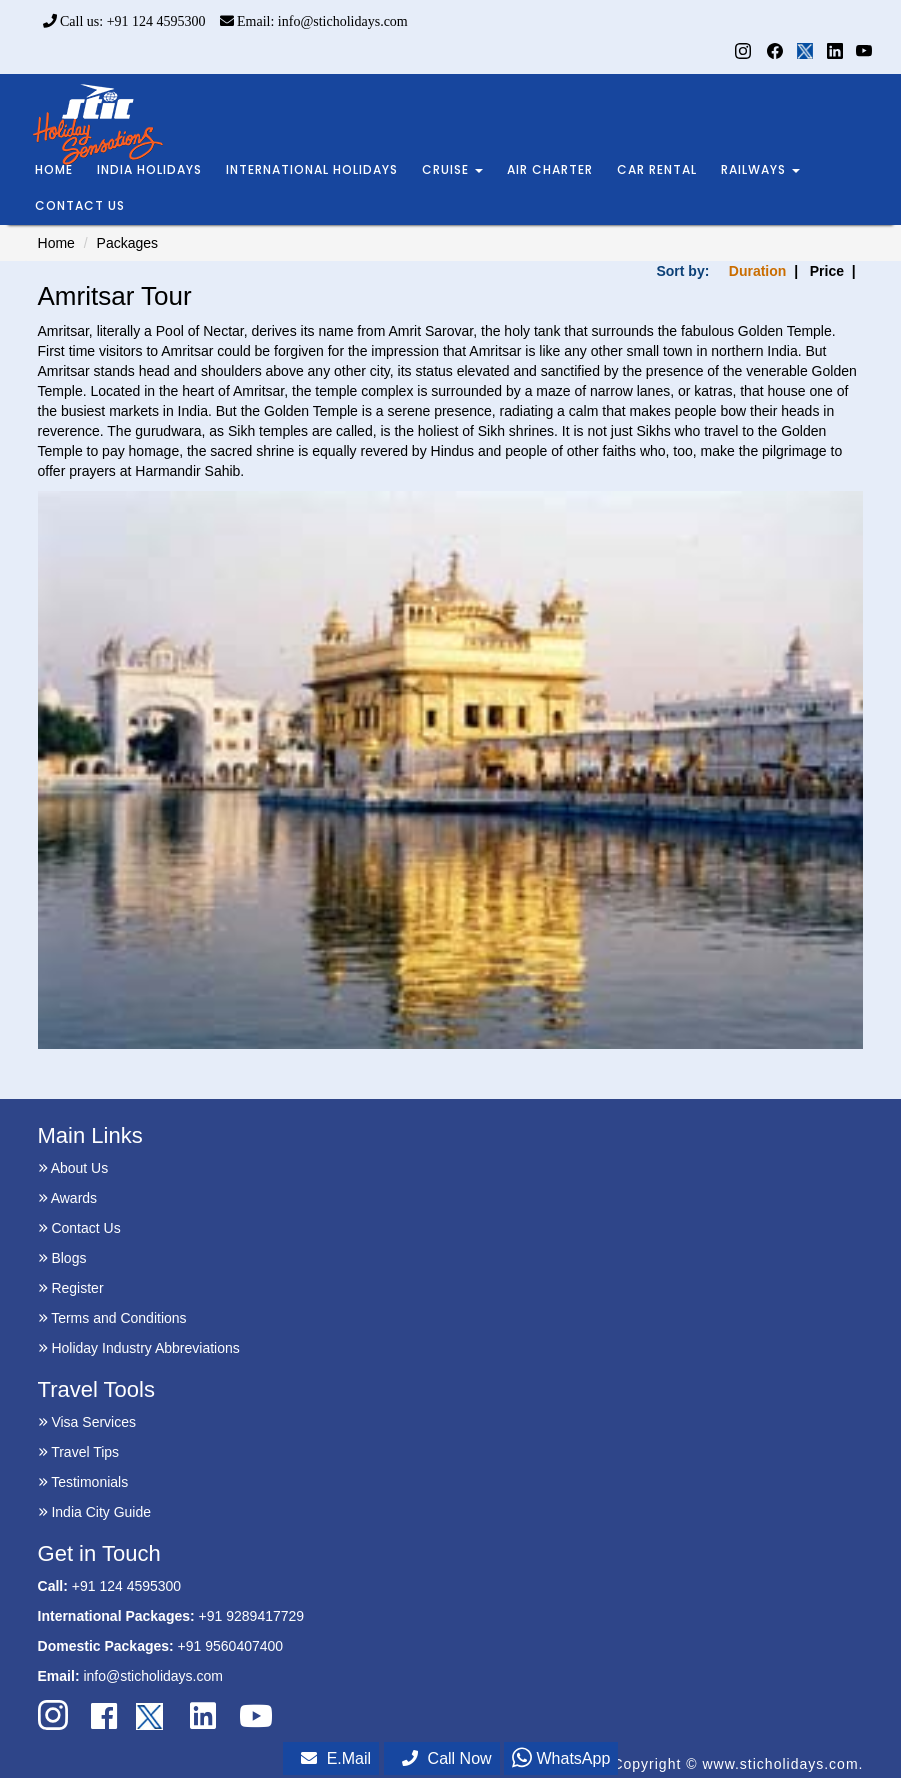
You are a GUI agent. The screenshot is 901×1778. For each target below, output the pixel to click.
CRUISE (452, 169)
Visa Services (87, 1422)
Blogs (62, 1258)
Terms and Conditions (112, 1318)
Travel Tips (79, 1452)
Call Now (447, 1758)
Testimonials (83, 1482)
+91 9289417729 (252, 1616)
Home (56, 243)
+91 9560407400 (231, 1646)
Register (71, 1288)
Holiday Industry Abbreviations (139, 1348)
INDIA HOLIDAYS (149, 169)
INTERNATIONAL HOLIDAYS (312, 169)
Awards (68, 1198)
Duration (758, 271)
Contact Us (79, 1228)
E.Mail (336, 1758)
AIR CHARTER (550, 169)
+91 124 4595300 (126, 1586)
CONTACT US (80, 205)
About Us (73, 1168)
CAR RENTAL (657, 169)
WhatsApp (561, 1758)
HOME (54, 169)
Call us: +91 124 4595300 (124, 21)
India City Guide (95, 1512)
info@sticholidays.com (153, 1676)
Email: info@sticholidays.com (314, 21)
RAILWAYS (760, 169)
